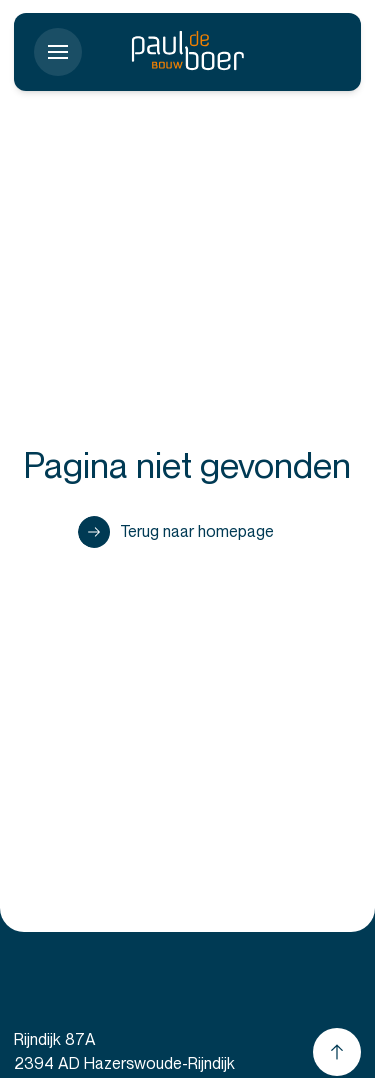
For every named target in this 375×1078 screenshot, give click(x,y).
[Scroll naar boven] (337, 1052)
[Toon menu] (58, 52)
